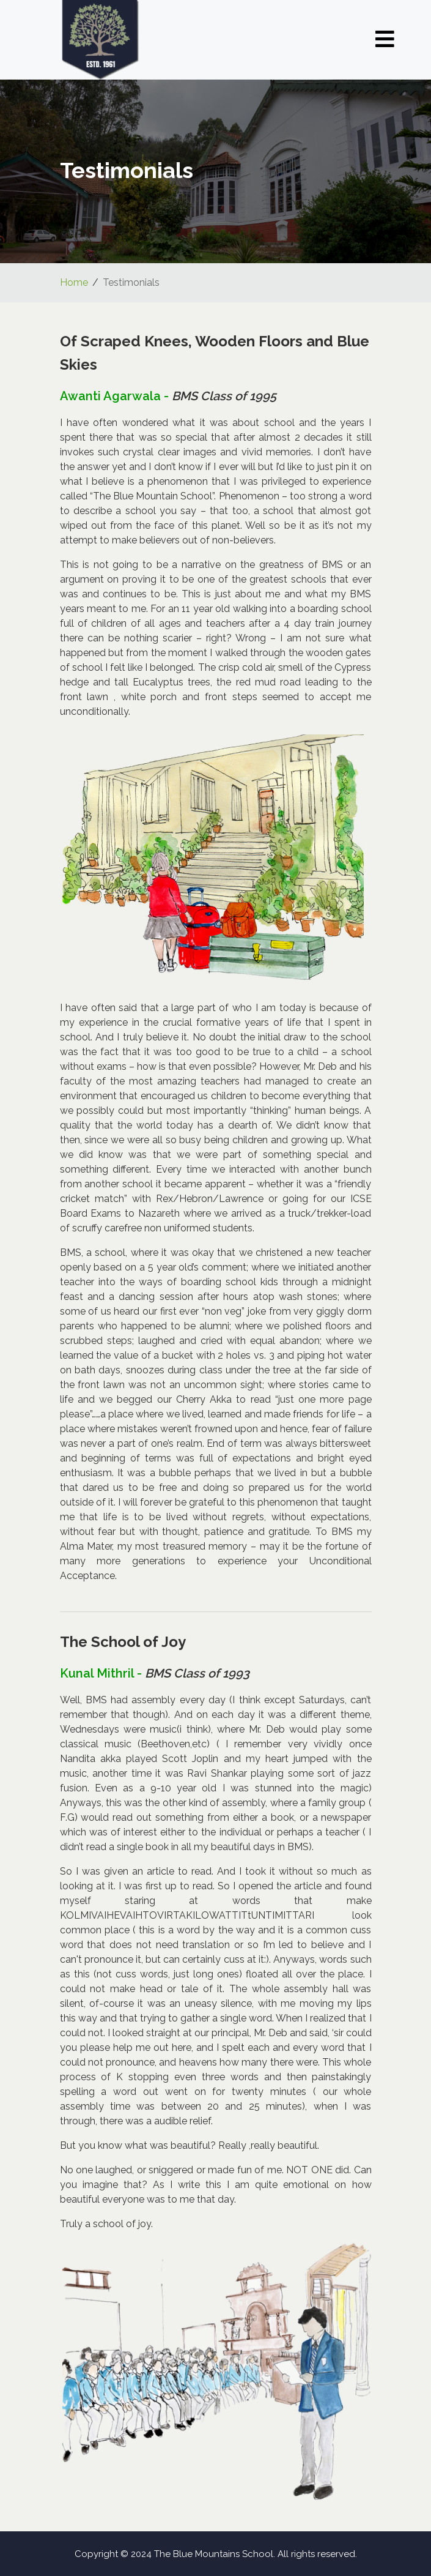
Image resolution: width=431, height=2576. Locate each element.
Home (74, 282)
